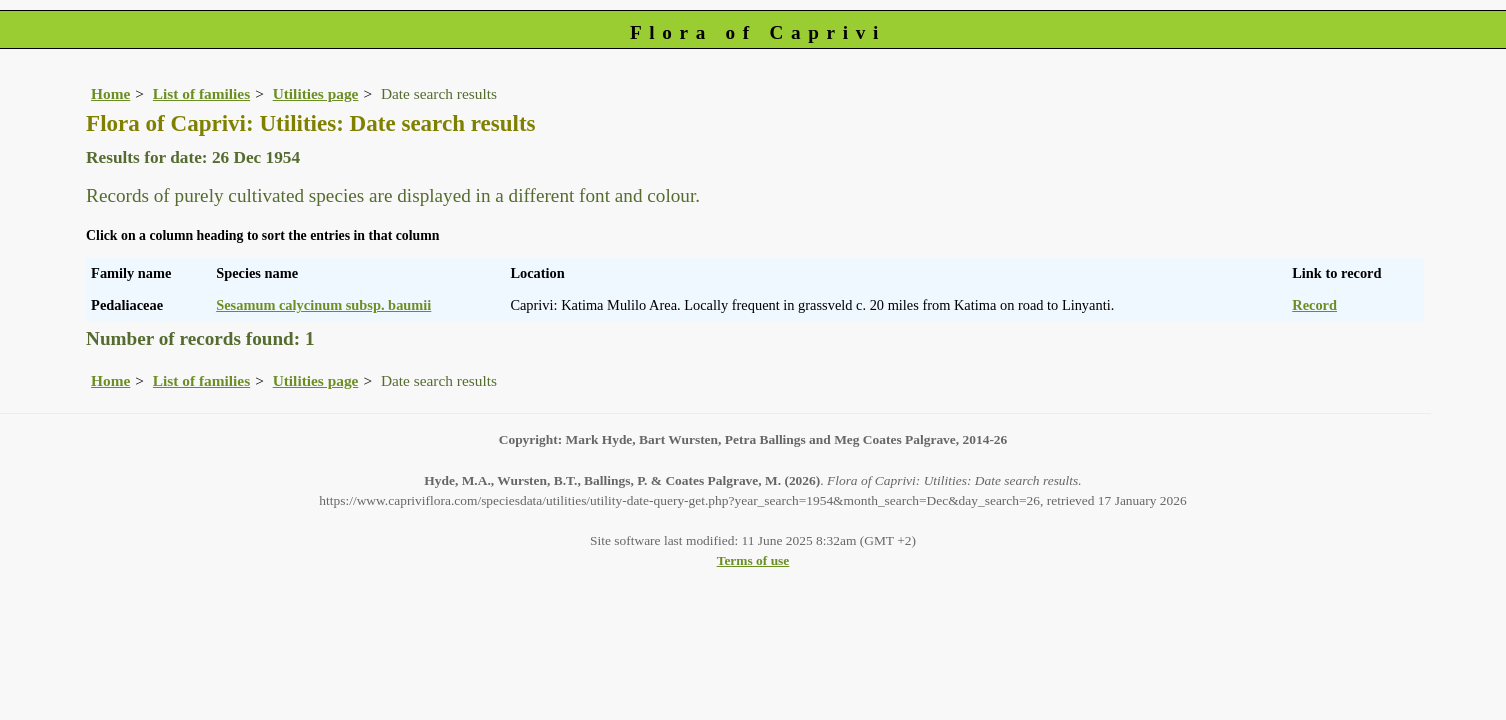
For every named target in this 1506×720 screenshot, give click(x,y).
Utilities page (316, 93)
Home (110, 93)
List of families (201, 93)
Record (1314, 305)
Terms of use (753, 560)
